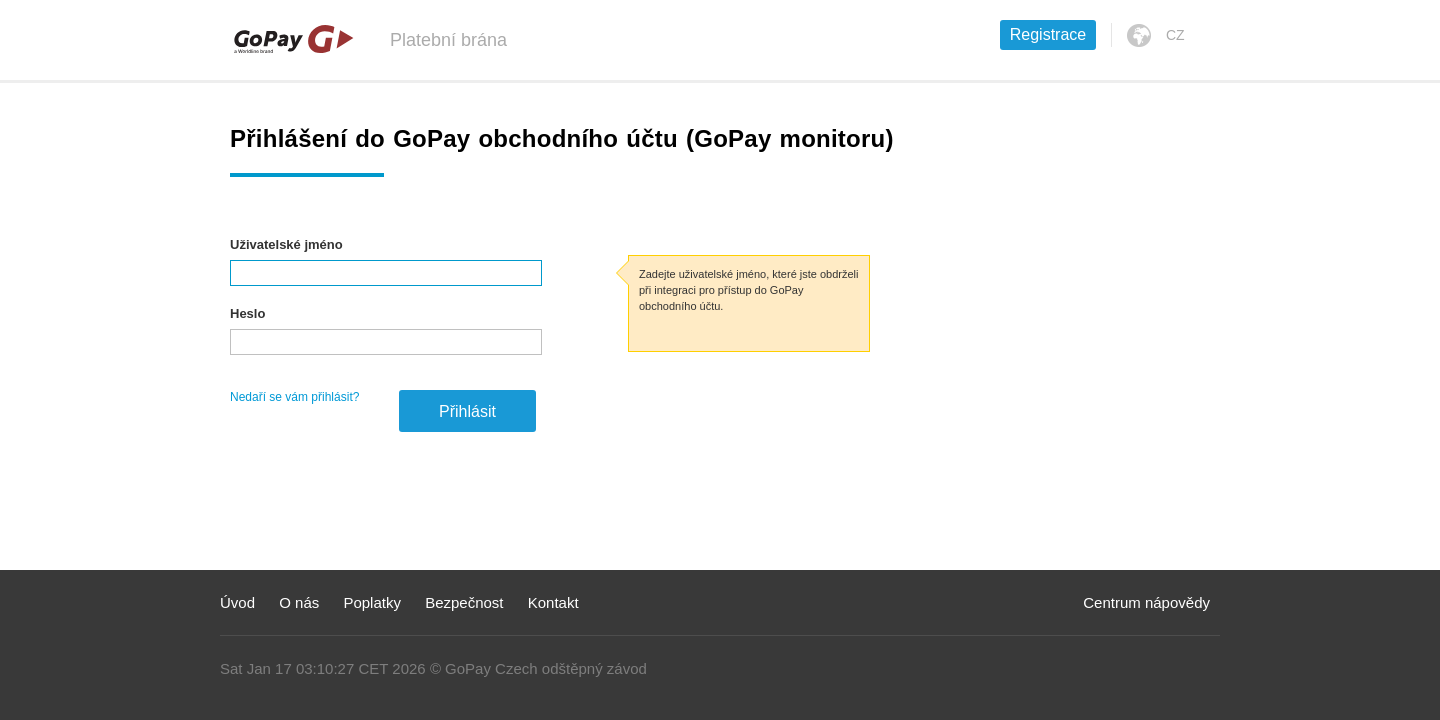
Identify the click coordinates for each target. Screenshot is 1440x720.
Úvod (237, 602)
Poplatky (372, 602)
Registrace (1048, 34)
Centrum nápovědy (1146, 602)
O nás (299, 602)
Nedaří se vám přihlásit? (294, 397)
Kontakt (553, 602)
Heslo (247, 313)
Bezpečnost (464, 602)
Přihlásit (467, 411)
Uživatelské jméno (286, 244)
